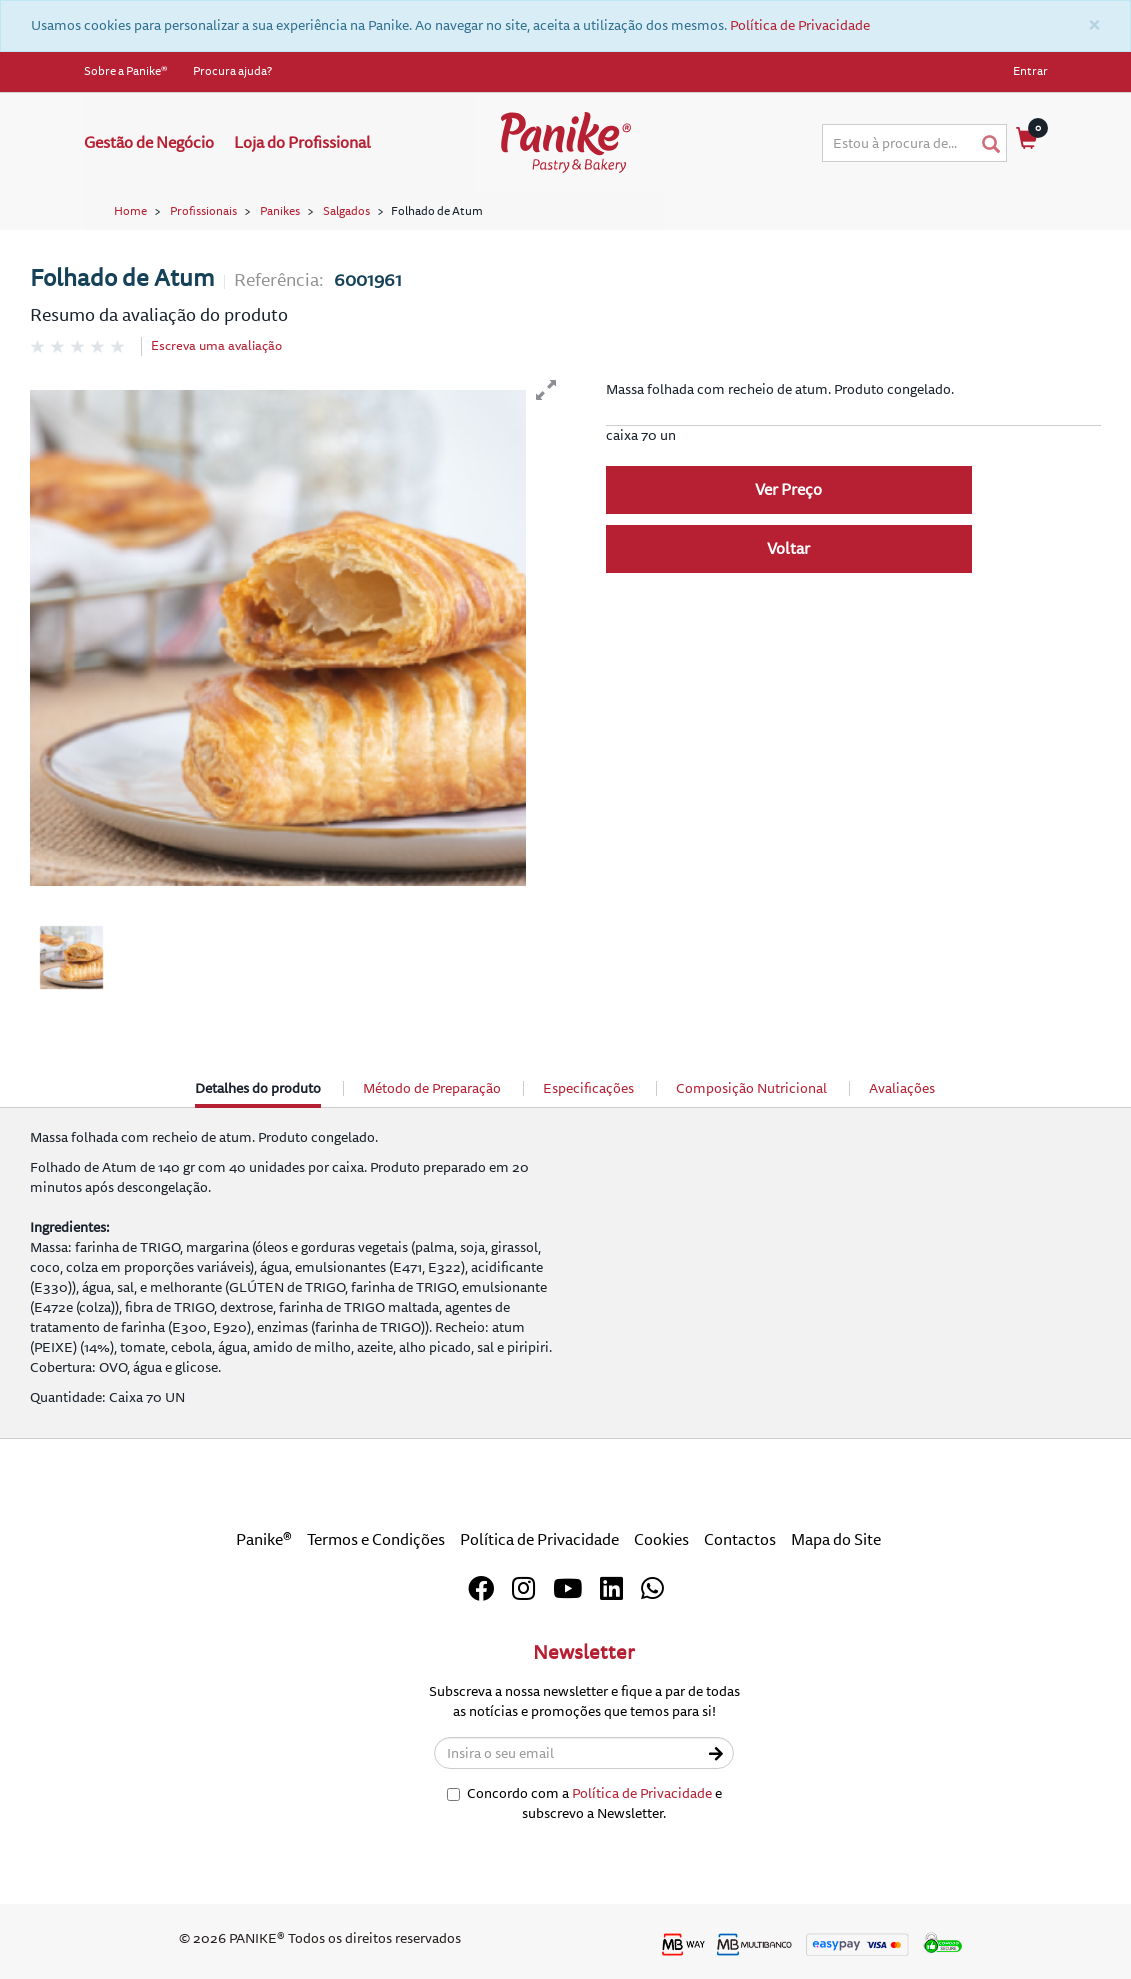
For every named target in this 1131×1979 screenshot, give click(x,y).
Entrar (1030, 71)
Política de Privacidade (800, 25)
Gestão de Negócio (149, 143)
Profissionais (203, 211)
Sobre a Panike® (126, 71)
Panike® (264, 1540)
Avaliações (902, 1088)
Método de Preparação (432, 1088)
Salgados (346, 211)
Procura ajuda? (232, 71)
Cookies (661, 1540)
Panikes (280, 211)
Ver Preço (788, 490)
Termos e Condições (376, 1540)
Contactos (740, 1540)
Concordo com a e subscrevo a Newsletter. (584, 1803)
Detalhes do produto (258, 1093)
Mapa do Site (836, 1540)
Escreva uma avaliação (216, 346)
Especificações (588, 1088)
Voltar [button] (788, 549)
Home (130, 211)
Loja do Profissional (302, 143)
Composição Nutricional (751, 1088)
